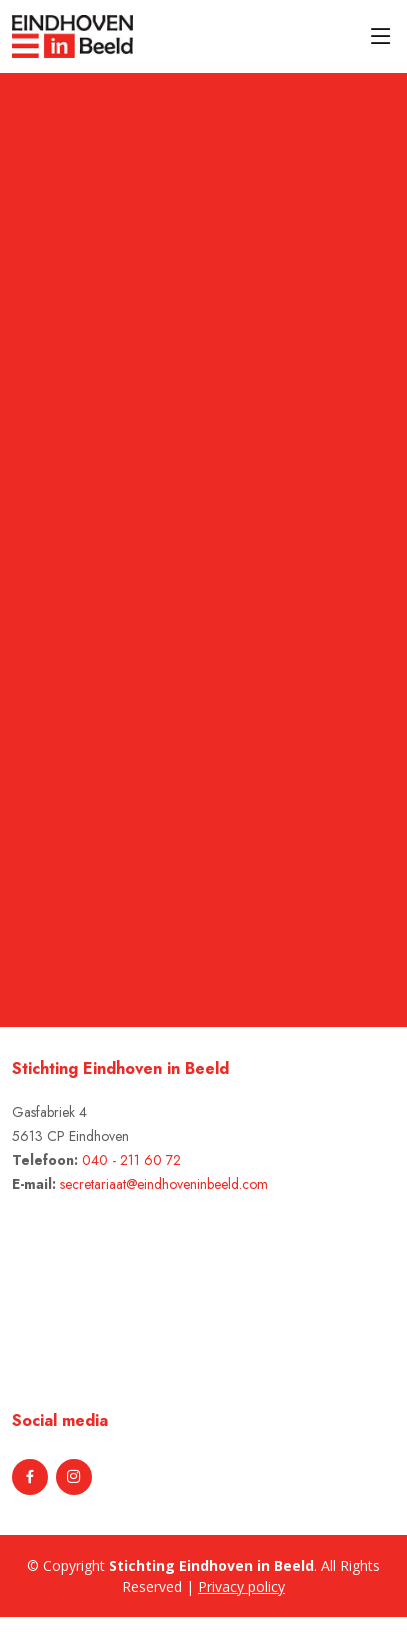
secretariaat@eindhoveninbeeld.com (164, 1184)
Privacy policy (241, 1586)
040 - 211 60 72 (131, 1160)
